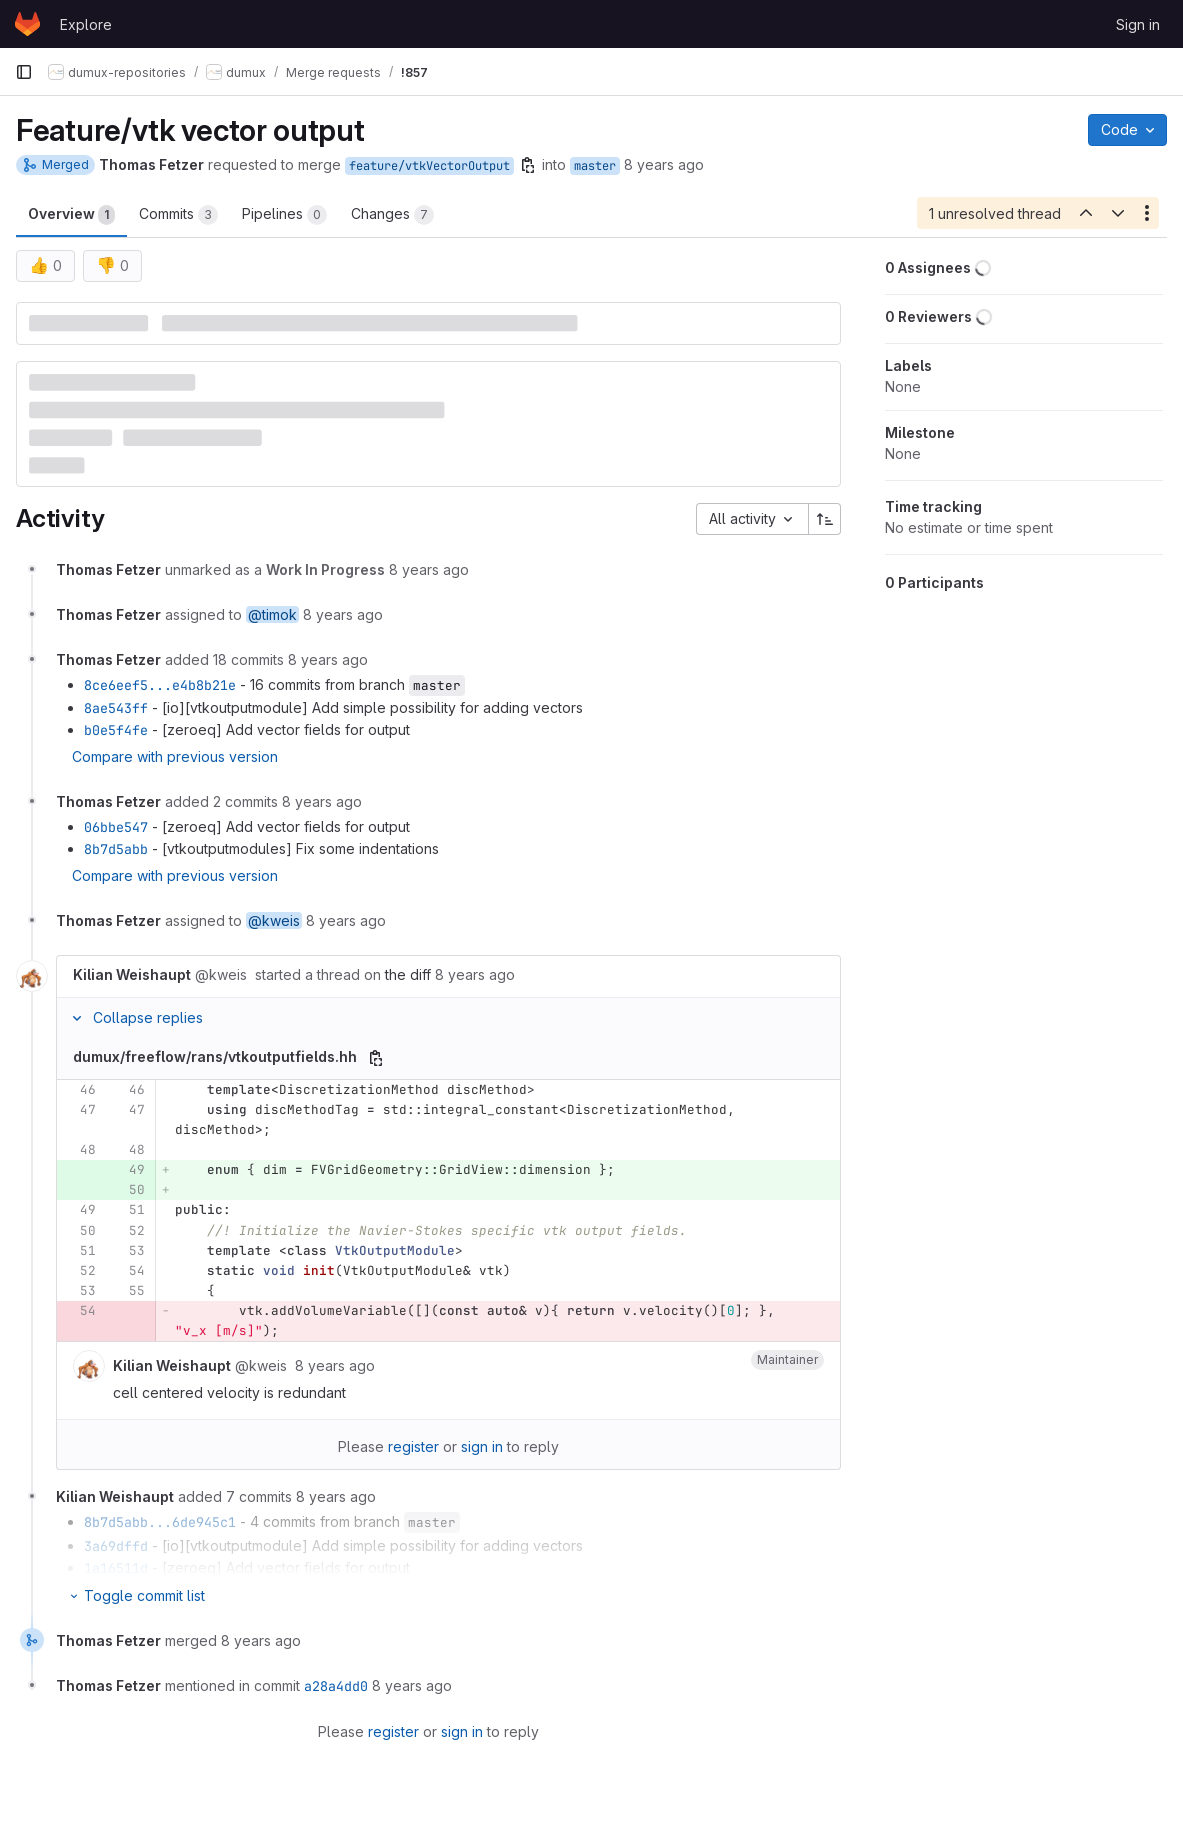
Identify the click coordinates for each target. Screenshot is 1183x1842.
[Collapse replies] (77, 1018)
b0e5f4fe (116, 730)
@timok (272, 614)
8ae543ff (116, 708)
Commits (178, 215)
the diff (408, 974)
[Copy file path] (376, 1058)
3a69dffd (116, 1546)
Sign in (1138, 24)
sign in (482, 1446)
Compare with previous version (175, 756)
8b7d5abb (116, 849)
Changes (392, 215)
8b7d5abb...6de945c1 (160, 1522)
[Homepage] (27, 24)
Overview (71, 215)
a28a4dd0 (336, 1686)
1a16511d (116, 1568)
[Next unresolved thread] (1118, 213)
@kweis (274, 920)
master (595, 166)
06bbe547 (116, 827)
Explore (86, 24)
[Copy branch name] (528, 165)
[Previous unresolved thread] (1085, 213)
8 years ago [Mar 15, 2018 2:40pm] (664, 164)
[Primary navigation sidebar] (24, 72)
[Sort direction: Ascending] (825, 519)
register (413, 1446)
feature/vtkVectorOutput (429, 166)
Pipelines (284, 215)
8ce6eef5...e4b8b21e (160, 685)
